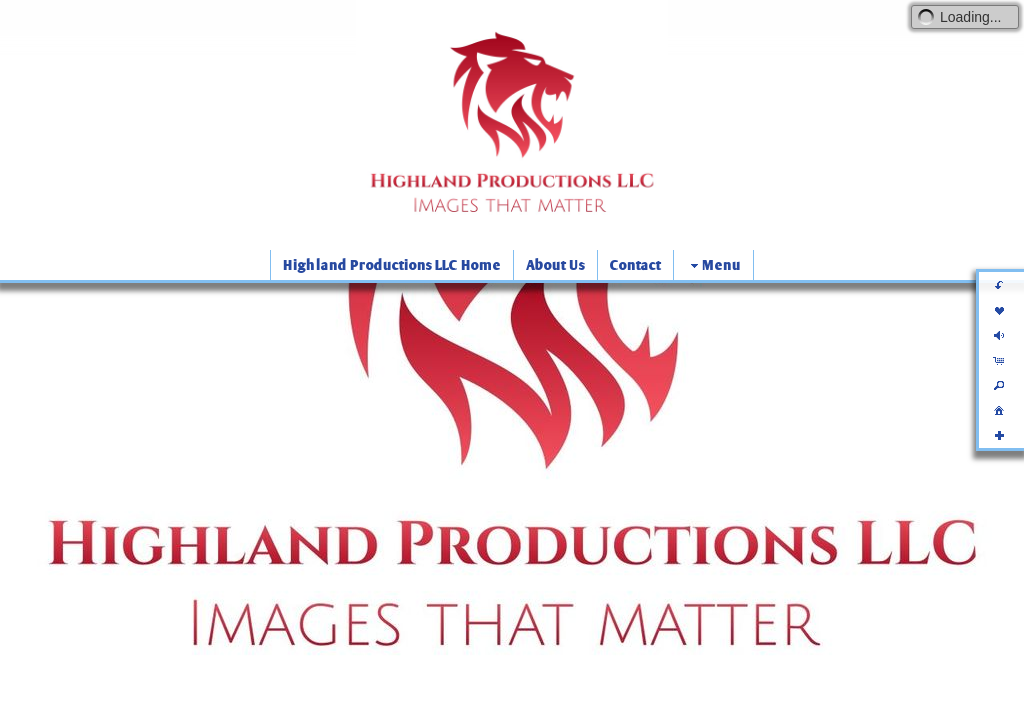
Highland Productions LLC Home (392, 265)
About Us (555, 265)
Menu (713, 265)
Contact (635, 265)
